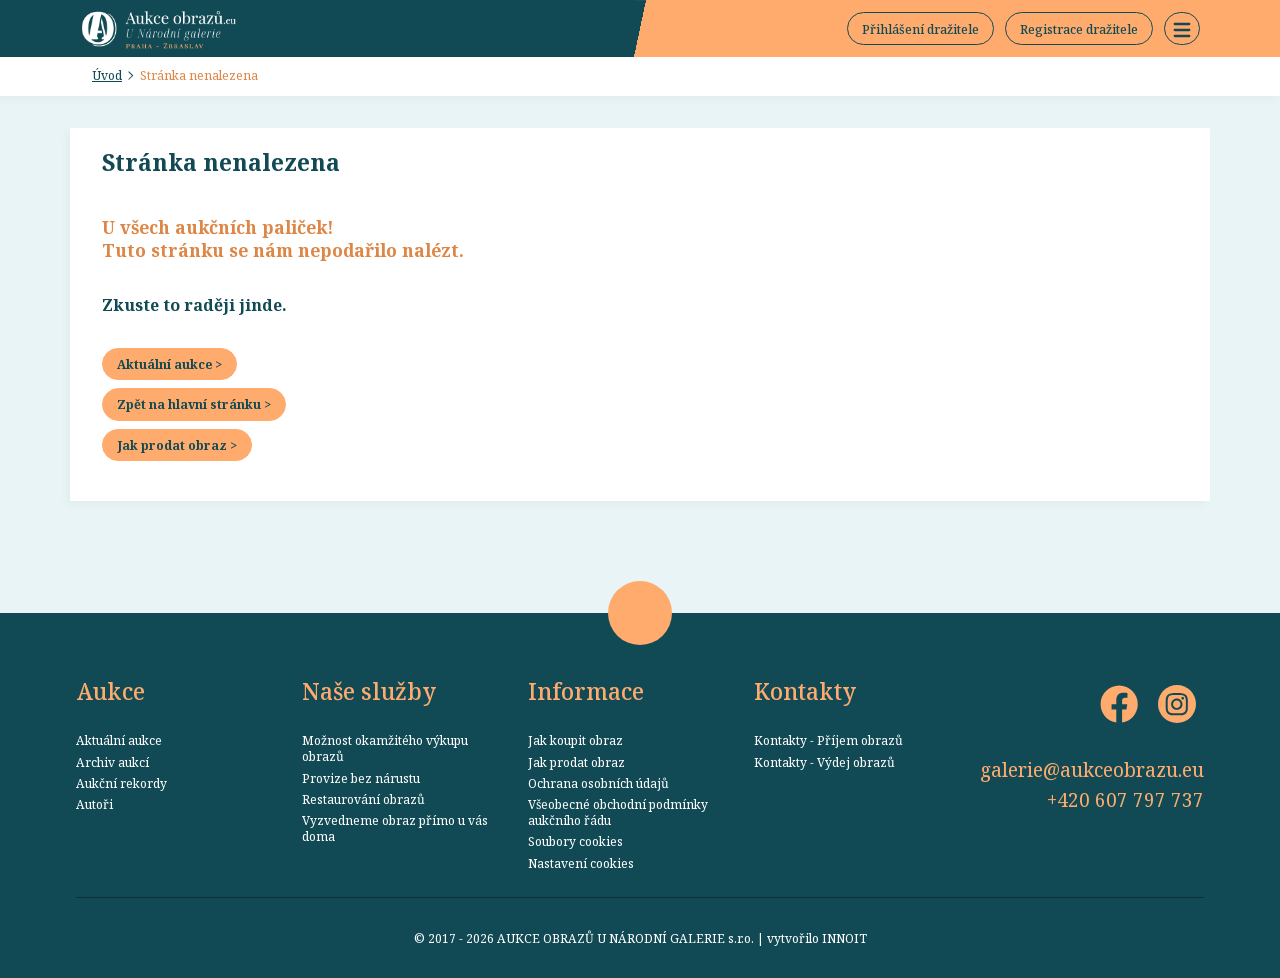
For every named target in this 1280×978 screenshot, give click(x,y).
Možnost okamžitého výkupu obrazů (385, 748)
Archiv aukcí (112, 762)
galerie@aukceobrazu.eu (1092, 769)
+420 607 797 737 (1125, 799)
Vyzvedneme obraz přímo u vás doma (395, 828)
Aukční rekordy (121, 783)
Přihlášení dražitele (920, 29)
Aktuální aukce (119, 740)
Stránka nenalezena (199, 75)
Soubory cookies (575, 841)
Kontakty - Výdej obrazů (824, 762)
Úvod (107, 75)
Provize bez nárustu (361, 778)
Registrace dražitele (1079, 29)
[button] (1182, 29)
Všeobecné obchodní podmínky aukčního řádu (618, 812)
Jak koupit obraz (575, 740)
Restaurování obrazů (363, 799)
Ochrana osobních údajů (598, 783)
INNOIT (844, 938)
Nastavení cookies (581, 863)
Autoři (94, 804)
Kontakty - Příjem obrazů (828, 740)
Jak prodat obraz (576, 762)
